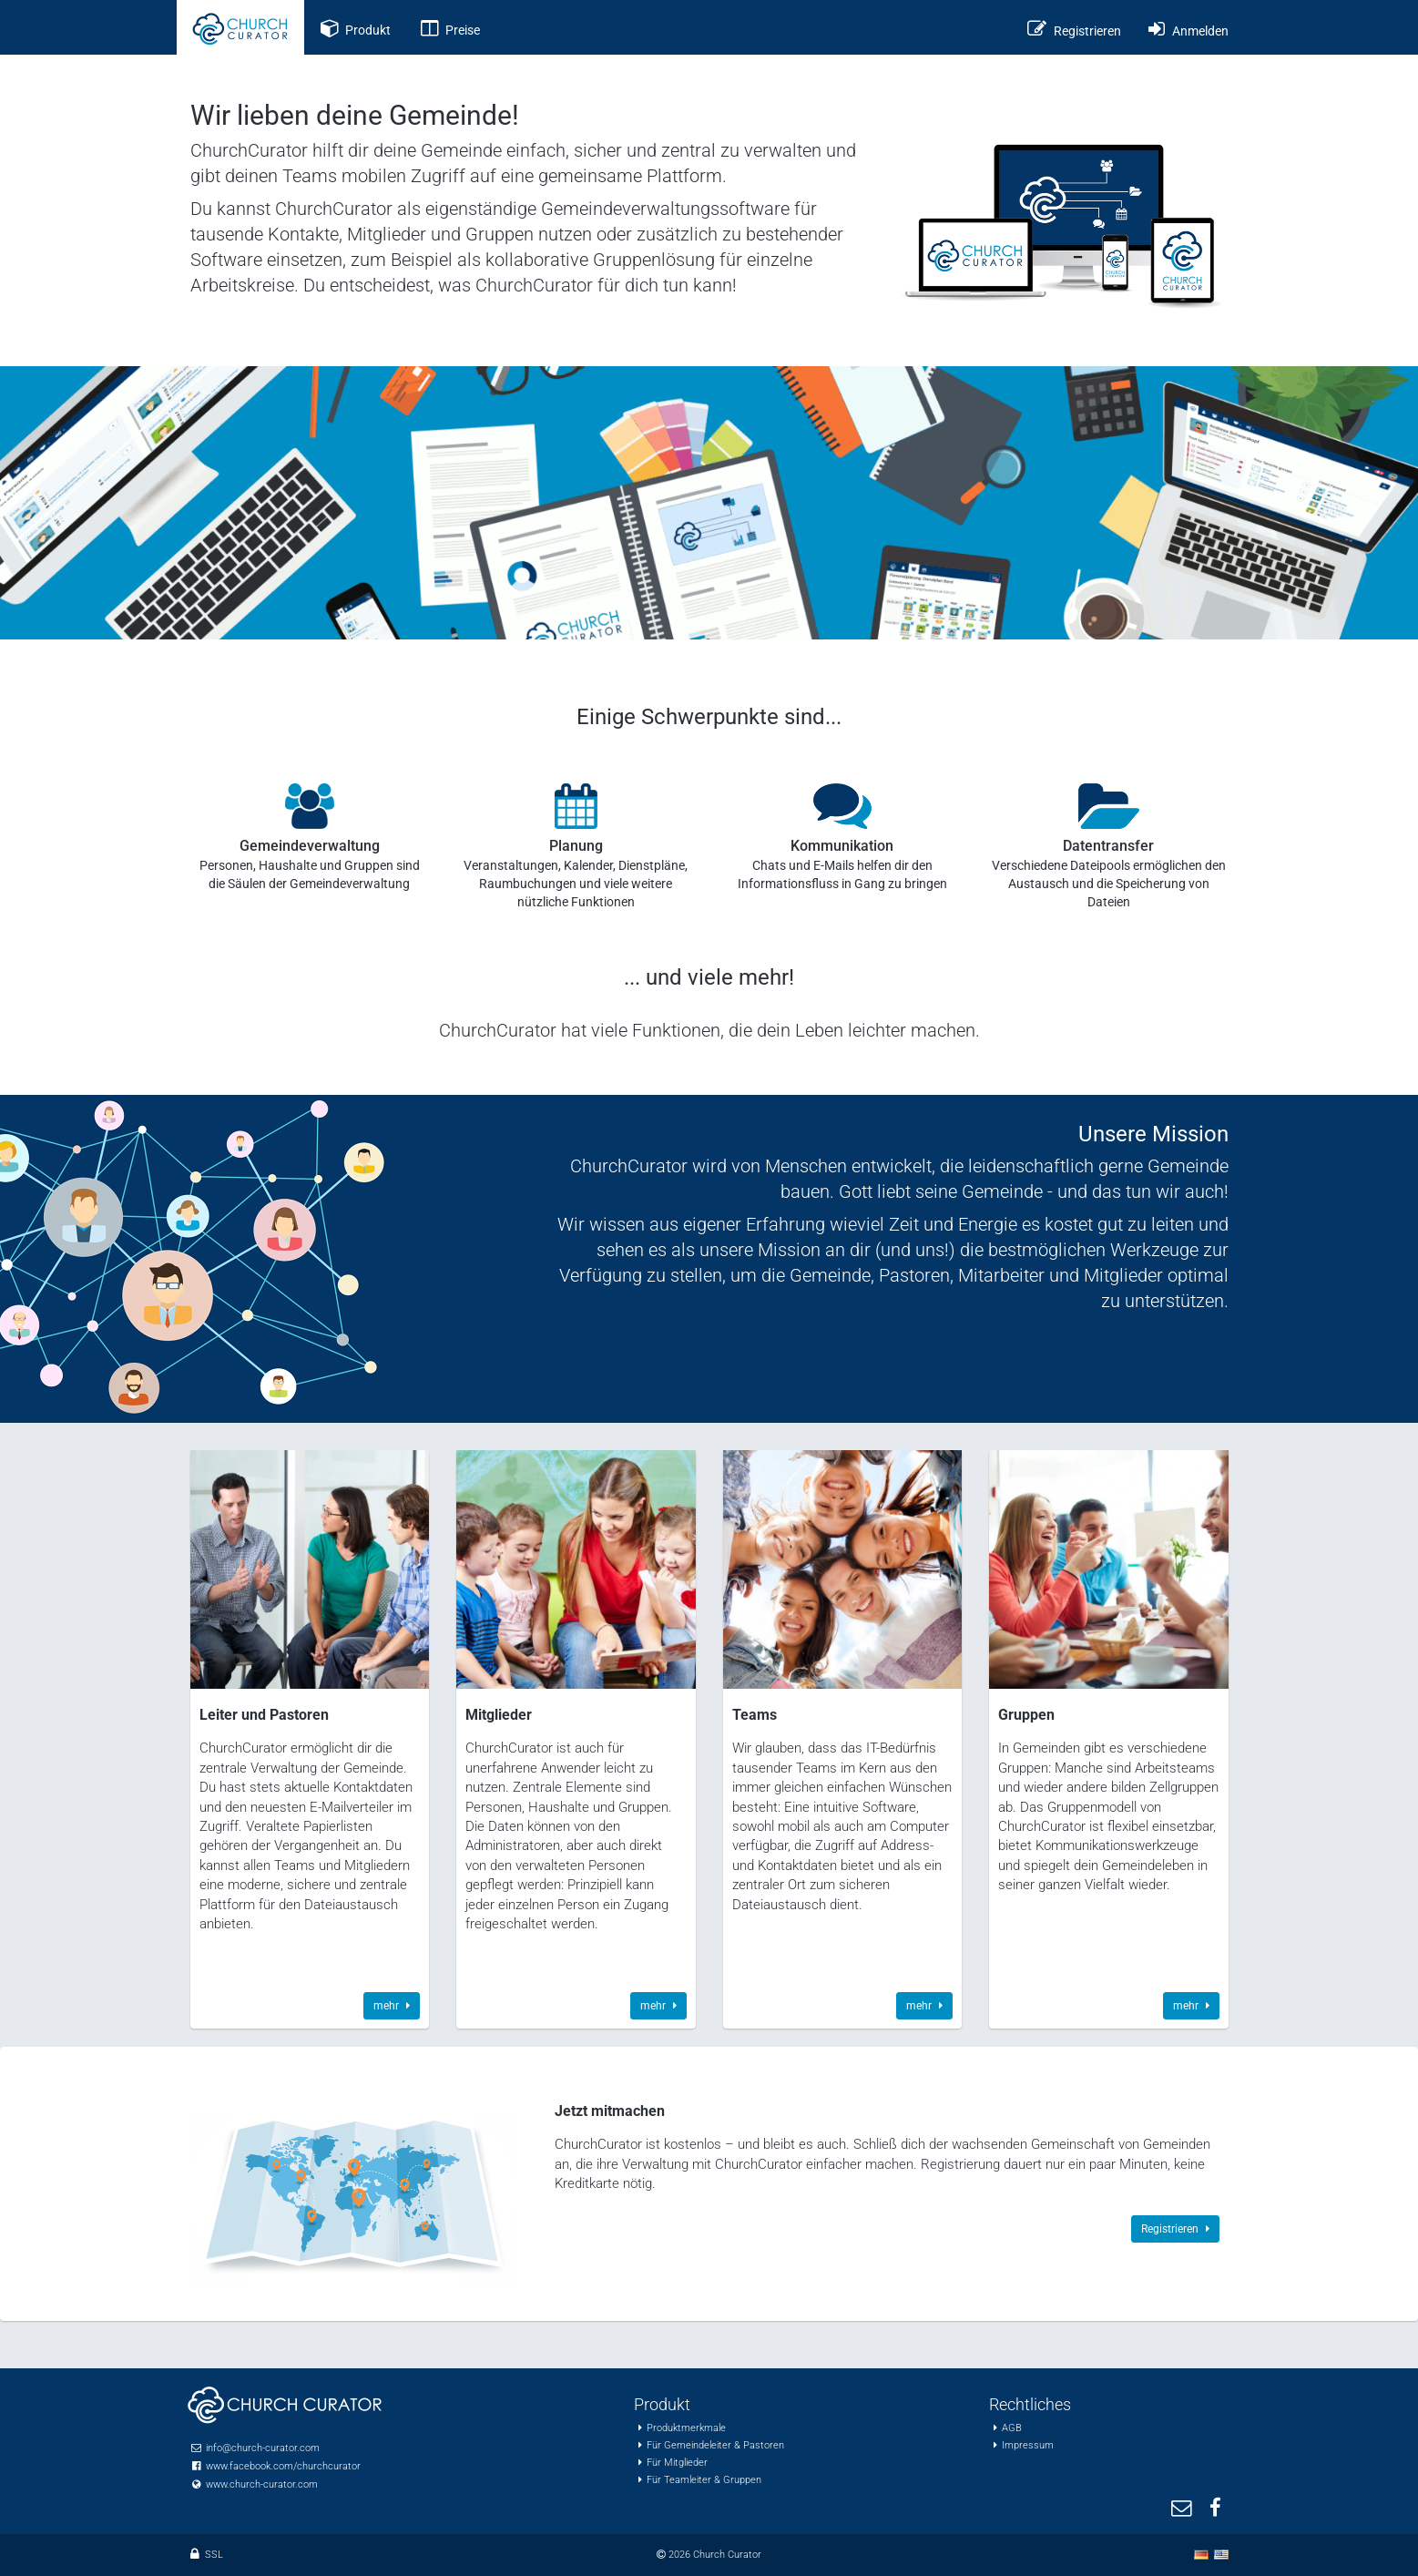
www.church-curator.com (262, 2484)
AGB (1012, 2428)
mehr (391, 2005)
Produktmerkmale (686, 2428)
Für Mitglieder (677, 2463)
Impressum (1028, 2445)
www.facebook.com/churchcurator (283, 2466)
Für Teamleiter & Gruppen (704, 2480)
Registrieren (1175, 2229)
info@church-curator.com (263, 2448)
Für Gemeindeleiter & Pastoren (715, 2445)
